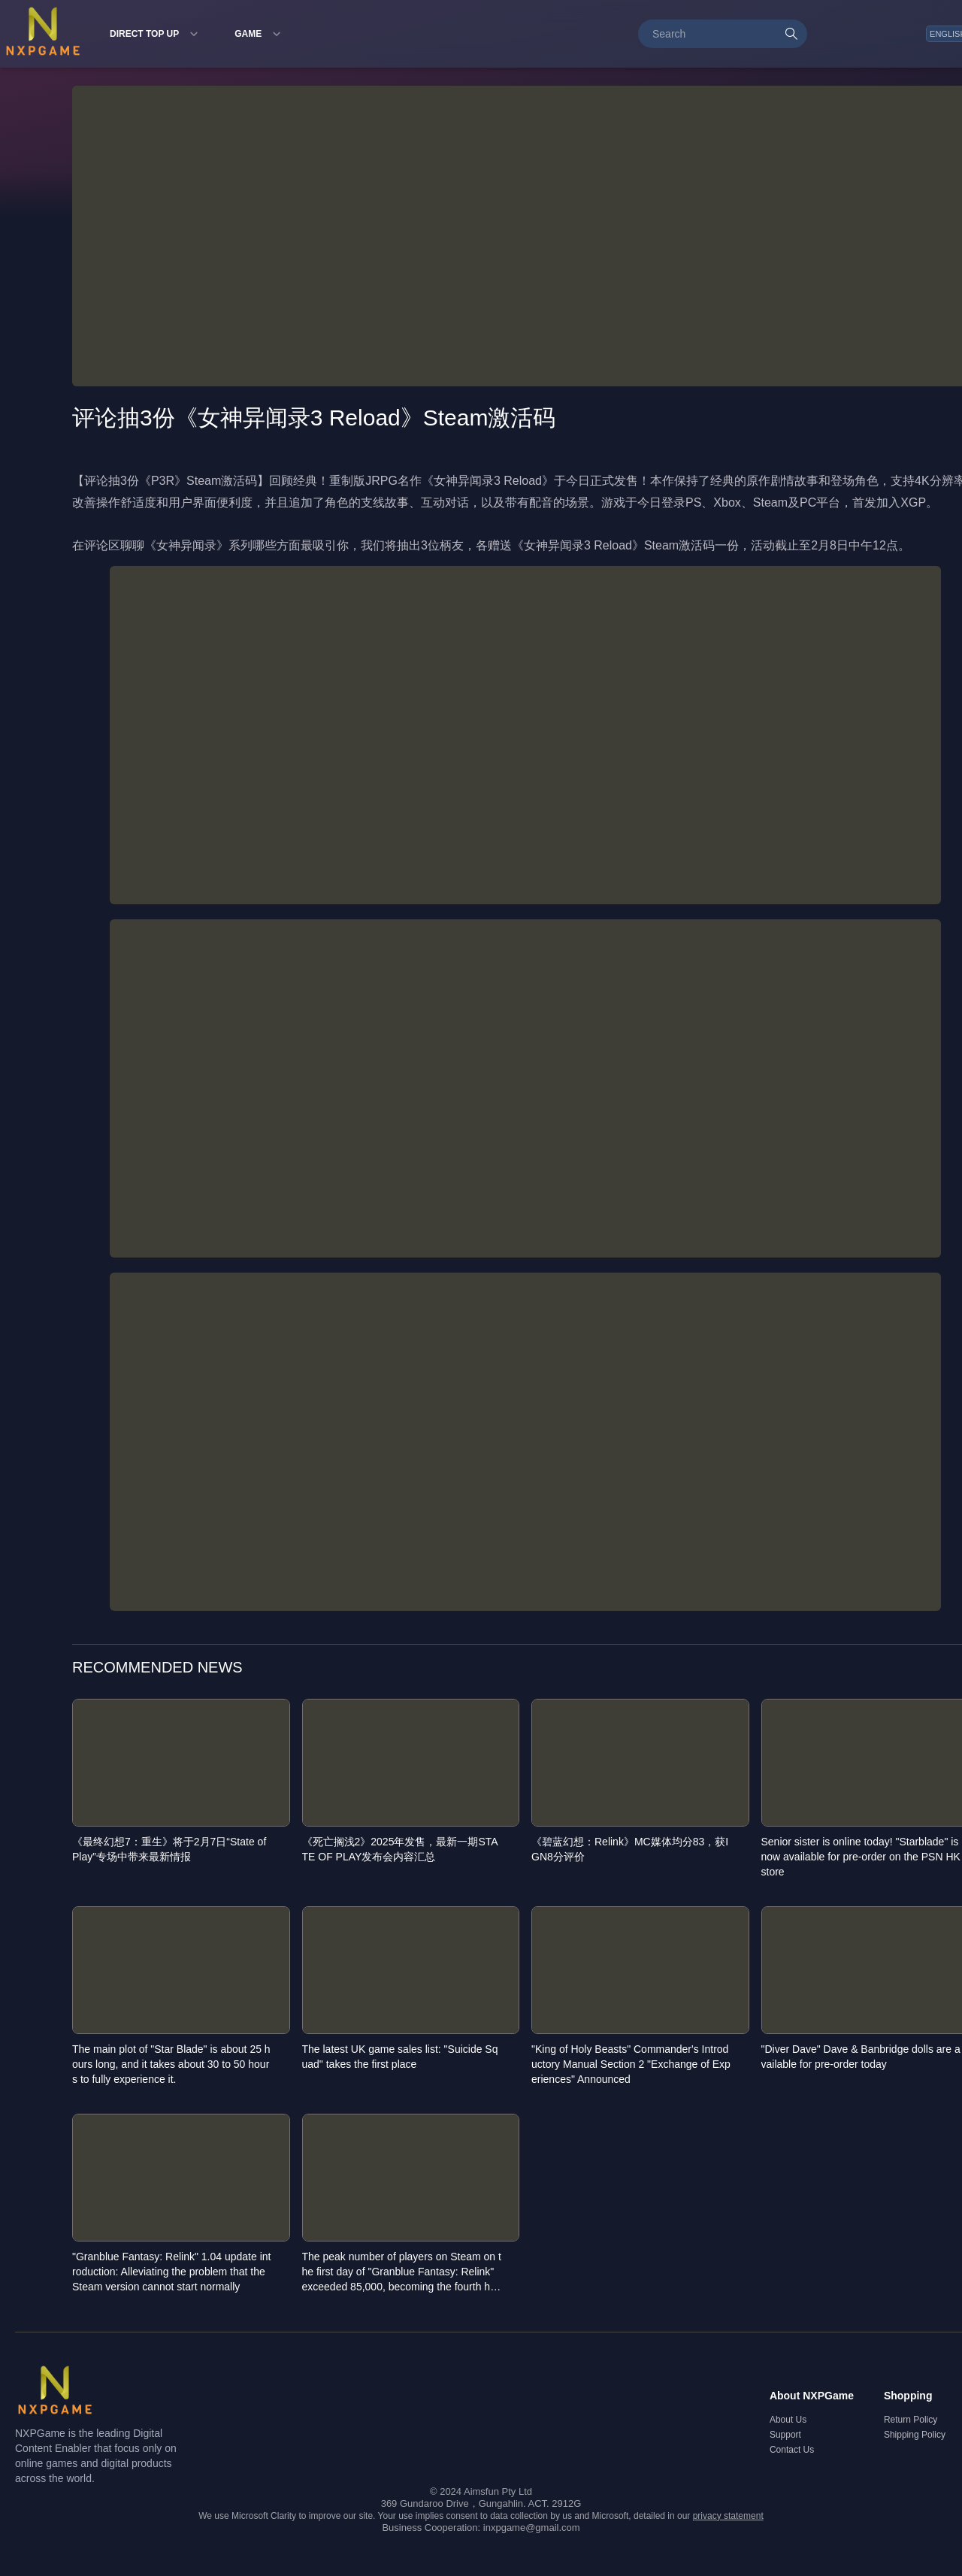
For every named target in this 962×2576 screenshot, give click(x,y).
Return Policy (910, 2419)
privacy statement (728, 2516)
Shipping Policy (914, 2434)
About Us (788, 2419)
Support (785, 2434)
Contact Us (792, 2449)
